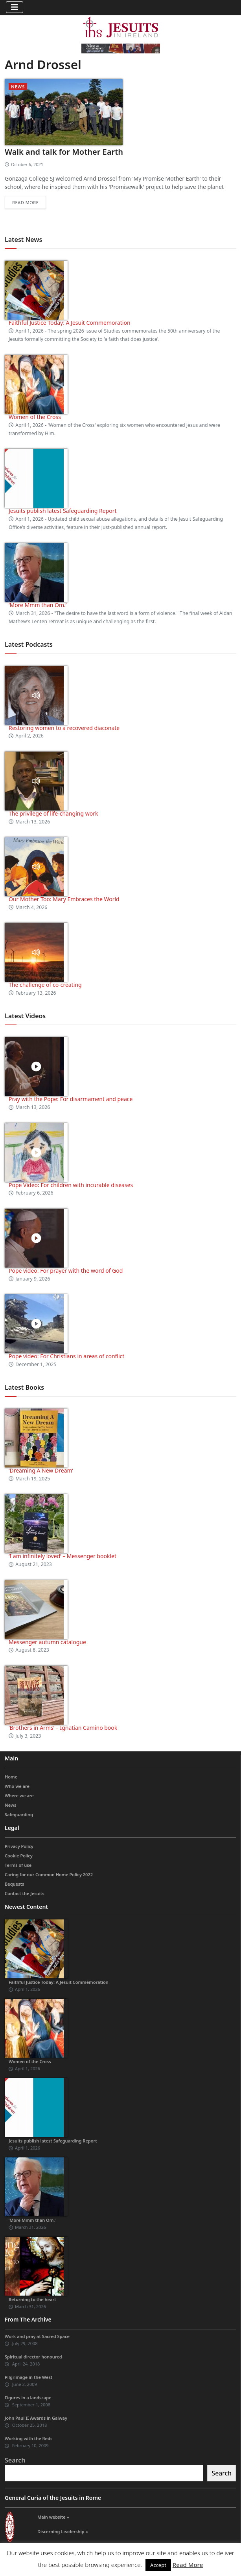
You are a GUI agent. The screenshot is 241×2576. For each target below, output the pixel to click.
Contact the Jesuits (24, 1893)
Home (11, 1777)
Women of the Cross (35, 417)
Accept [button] (158, 2565)
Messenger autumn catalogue (47, 1642)
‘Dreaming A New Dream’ (41, 1470)
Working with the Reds (28, 2438)
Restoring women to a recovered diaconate (64, 728)
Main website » (53, 2517)
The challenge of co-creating (45, 984)
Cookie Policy (19, 1856)
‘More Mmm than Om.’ (37, 605)
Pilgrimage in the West (28, 2377)
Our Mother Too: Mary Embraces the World (64, 899)
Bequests (14, 1884)
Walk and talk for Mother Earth (64, 151)
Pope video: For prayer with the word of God (66, 1270)
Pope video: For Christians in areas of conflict (66, 1356)
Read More (188, 2565)
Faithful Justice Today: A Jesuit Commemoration (70, 322)
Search (15, 2460)
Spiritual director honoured (33, 2357)
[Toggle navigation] (14, 7)
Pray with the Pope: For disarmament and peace (70, 1099)
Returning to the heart (32, 2299)
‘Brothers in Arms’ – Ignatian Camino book (63, 1727)
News (18, 87)
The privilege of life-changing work (53, 813)
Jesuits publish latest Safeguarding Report (63, 510)
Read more (25, 202)
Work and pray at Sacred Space (37, 2336)
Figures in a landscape (28, 2397)
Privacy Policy (19, 1846)
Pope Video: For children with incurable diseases (71, 1185)
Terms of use (18, 1865)
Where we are (19, 1795)
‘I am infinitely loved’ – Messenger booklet (62, 1556)
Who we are (17, 1786)
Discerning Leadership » (62, 2531)
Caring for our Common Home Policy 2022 (49, 1874)
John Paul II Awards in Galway (36, 2418)
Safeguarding (19, 1814)
